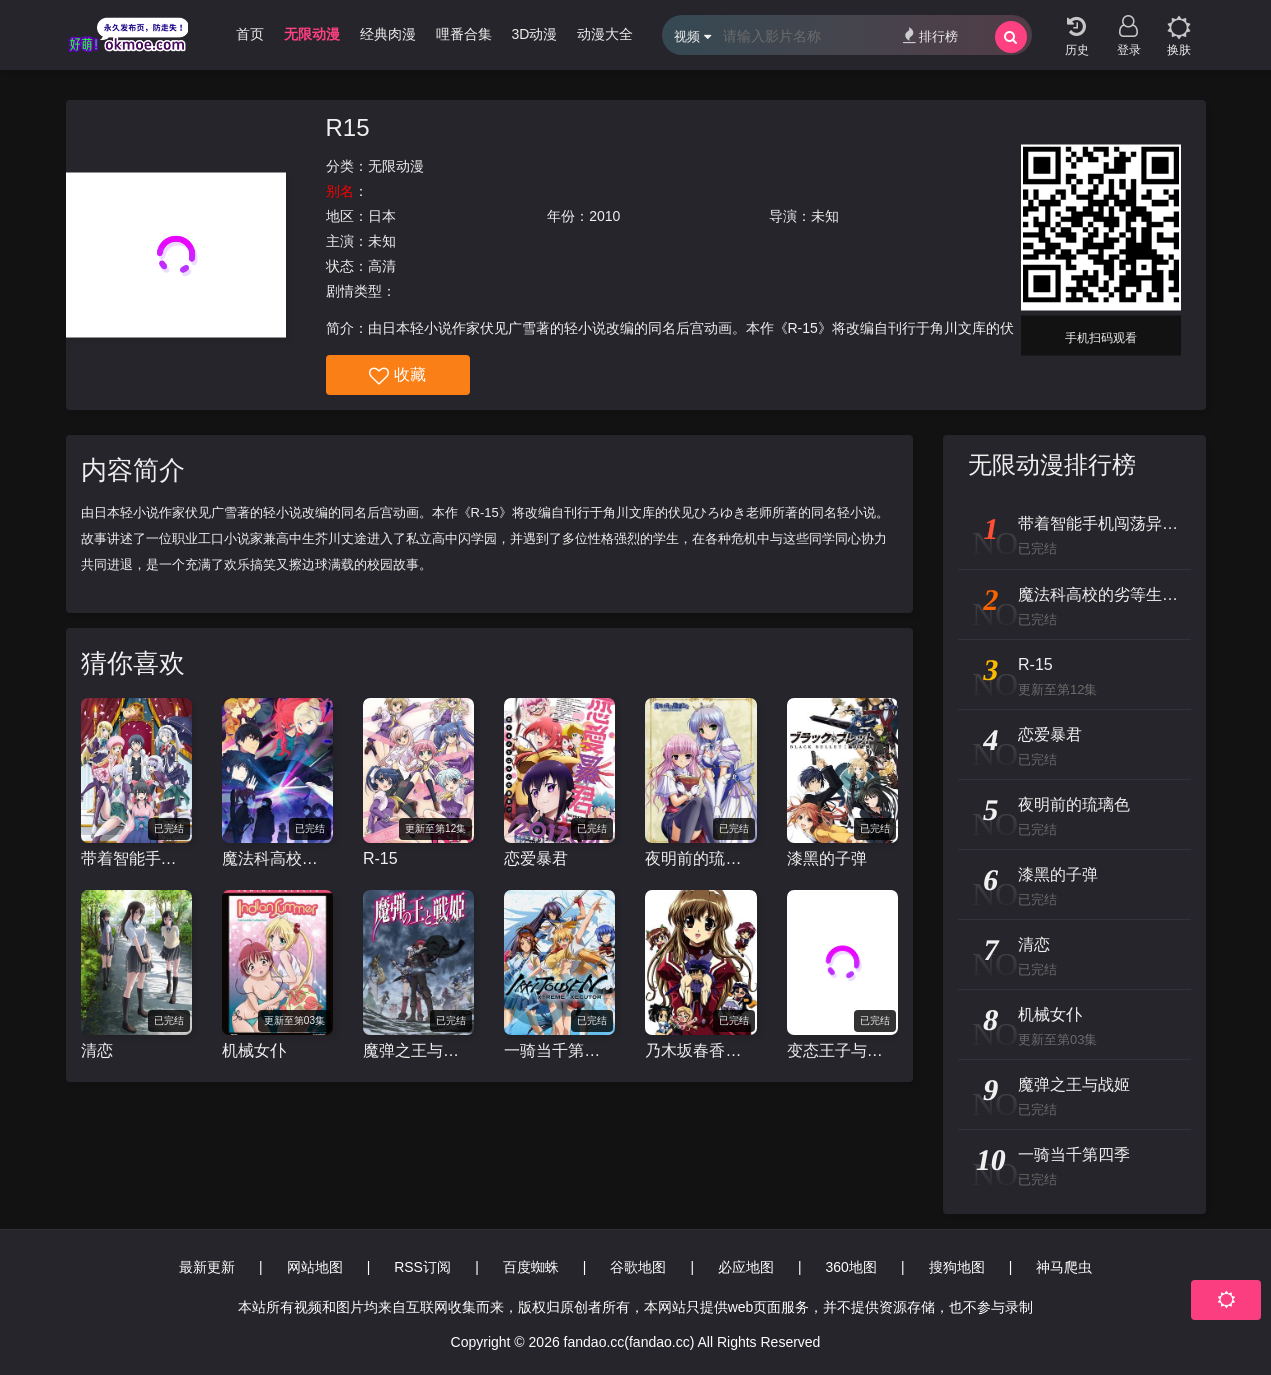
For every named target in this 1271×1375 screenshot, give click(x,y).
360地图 (851, 1267)
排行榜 (930, 35)
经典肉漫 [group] (388, 34)
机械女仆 (254, 1050)
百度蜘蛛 (531, 1267)
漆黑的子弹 (827, 858)
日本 (382, 216)
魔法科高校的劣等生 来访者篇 (277, 858)
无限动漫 (396, 166)
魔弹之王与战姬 (418, 1050)
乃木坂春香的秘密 (700, 1050)
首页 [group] (250, 34)
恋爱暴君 (536, 858)
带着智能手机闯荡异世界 (136, 858)
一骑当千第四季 (559, 1050)
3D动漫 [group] (535, 34)
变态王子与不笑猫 (842, 1050)
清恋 (97, 1050)
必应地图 (746, 1267)
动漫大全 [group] (605, 34)
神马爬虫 (1064, 1267)
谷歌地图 (638, 1267)
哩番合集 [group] (464, 34)
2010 (604, 216)
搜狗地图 (957, 1267)
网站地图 (315, 1267)
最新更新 (207, 1267)
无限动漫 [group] (312, 34)
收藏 (397, 376)
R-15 (380, 858)
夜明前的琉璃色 (700, 858)
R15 (348, 127)
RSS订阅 (422, 1267)
